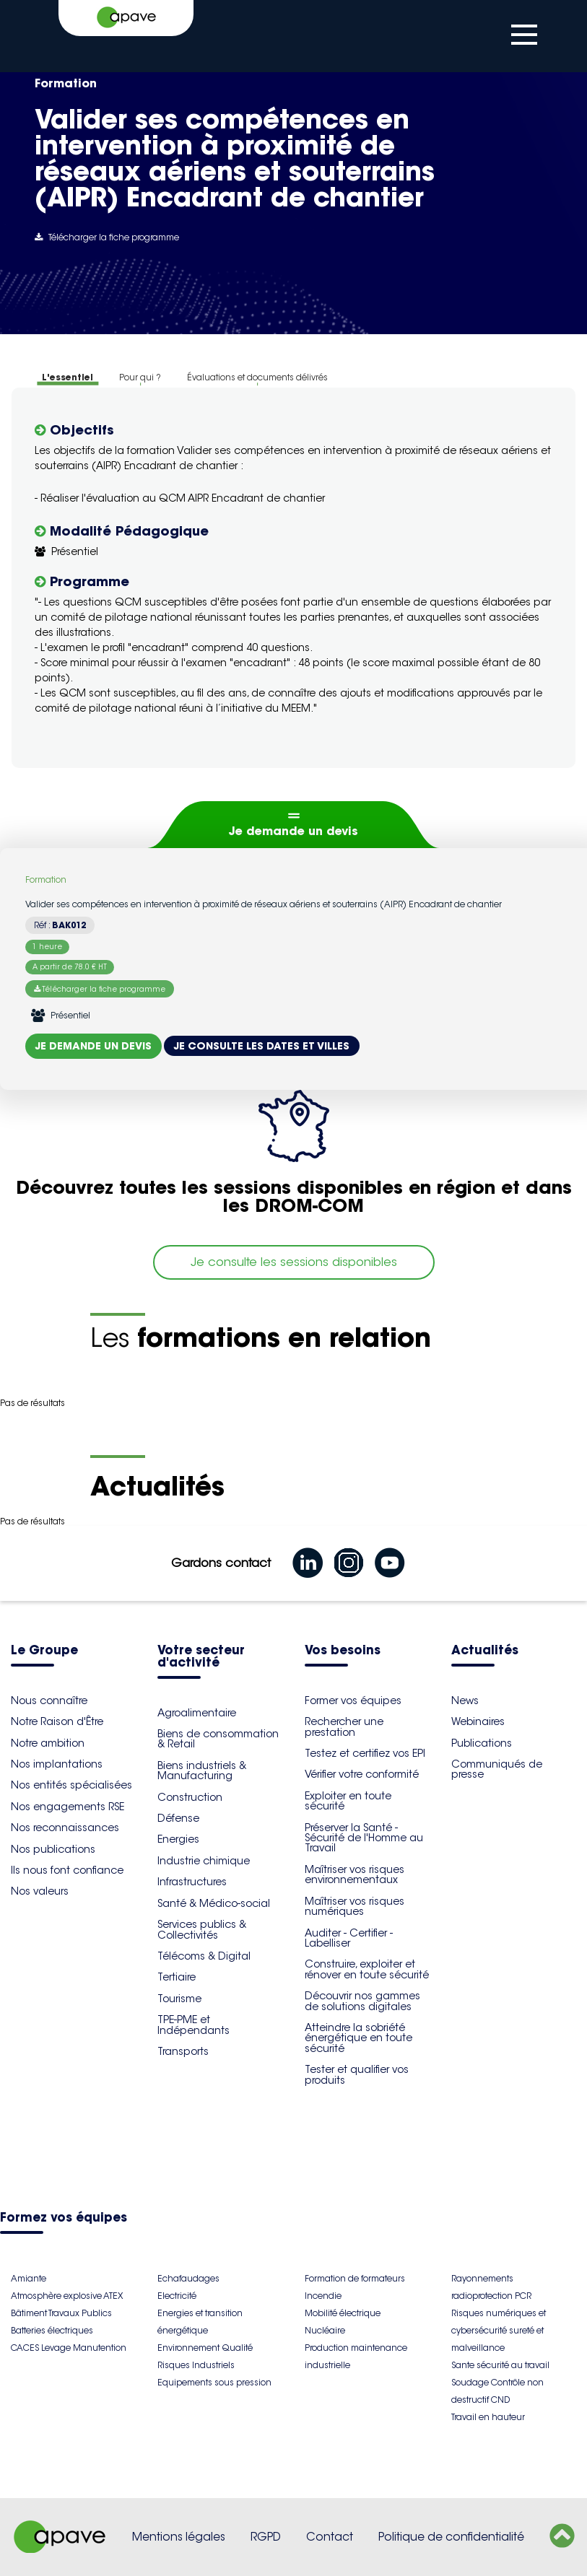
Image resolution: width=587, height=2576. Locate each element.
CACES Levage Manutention (68, 2347)
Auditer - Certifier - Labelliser (349, 1938)
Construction (189, 1797)
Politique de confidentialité (451, 2537)
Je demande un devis (293, 831)
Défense (178, 1818)
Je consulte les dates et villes (261, 1045)
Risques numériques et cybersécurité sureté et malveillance (498, 2330)
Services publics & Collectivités (201, 1929)
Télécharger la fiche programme (107, 237)
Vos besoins (343, 1651)
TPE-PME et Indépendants (193, 2024)
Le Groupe (44, 1651)
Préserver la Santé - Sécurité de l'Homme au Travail (364, 1838)
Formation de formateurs (355, 2278)
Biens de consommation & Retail (218, 1738)
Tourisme (179, 1998)
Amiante (28, 2278)
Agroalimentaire (196, 1712)
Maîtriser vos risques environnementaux (354, 1874)
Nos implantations (57, 1764)
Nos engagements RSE (67, 1806)
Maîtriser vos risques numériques (354, 1906)
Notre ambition (47, 1743)
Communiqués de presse (496, 1769)
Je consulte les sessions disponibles (294, 1262)
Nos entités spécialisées (71, 1784)
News (465, 1700)
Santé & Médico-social (213, 1903)
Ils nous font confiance (67, 1870)
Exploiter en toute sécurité (348, 1800)
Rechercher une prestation (344, 1726)
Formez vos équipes (63, 2218)
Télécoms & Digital (204, 1956)
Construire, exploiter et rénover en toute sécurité (367, 1969)
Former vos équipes (353, 1700)
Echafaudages (188, 2278)
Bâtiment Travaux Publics (61, 2313)
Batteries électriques (52, 2330)
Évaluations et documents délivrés (257, 377)
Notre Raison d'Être (57, 1721)
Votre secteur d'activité (201, 1657)
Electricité (176, 2295)
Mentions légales (178, 2537)
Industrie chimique (203, 1860)
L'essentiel (67, 377)
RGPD (266, 2537)
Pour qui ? (140, 377)
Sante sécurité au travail (500, 2364)
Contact (329, 2537)
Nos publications (53, 1849)
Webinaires (478, 1721)
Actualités (484, 1651)
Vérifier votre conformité (362, 1774)
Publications (481, 1743)
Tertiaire (176, 1976)
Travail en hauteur (488, 2416)
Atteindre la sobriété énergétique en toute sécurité (358, 2038)
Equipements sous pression (214, 2382)
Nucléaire (325, 2330)
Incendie (323, 2295)
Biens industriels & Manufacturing (201, 1770)
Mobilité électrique (343, 2313)
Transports (183, 2051)
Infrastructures (192, 1881)
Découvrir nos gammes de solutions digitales (362, 2000)
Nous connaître (49, 1700)
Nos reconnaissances (65, 1827)
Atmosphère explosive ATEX (67, 2295)
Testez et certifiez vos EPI (365, 1753)
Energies (178, 1839)
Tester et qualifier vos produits (357, 2074)
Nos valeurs (40, 1891)
